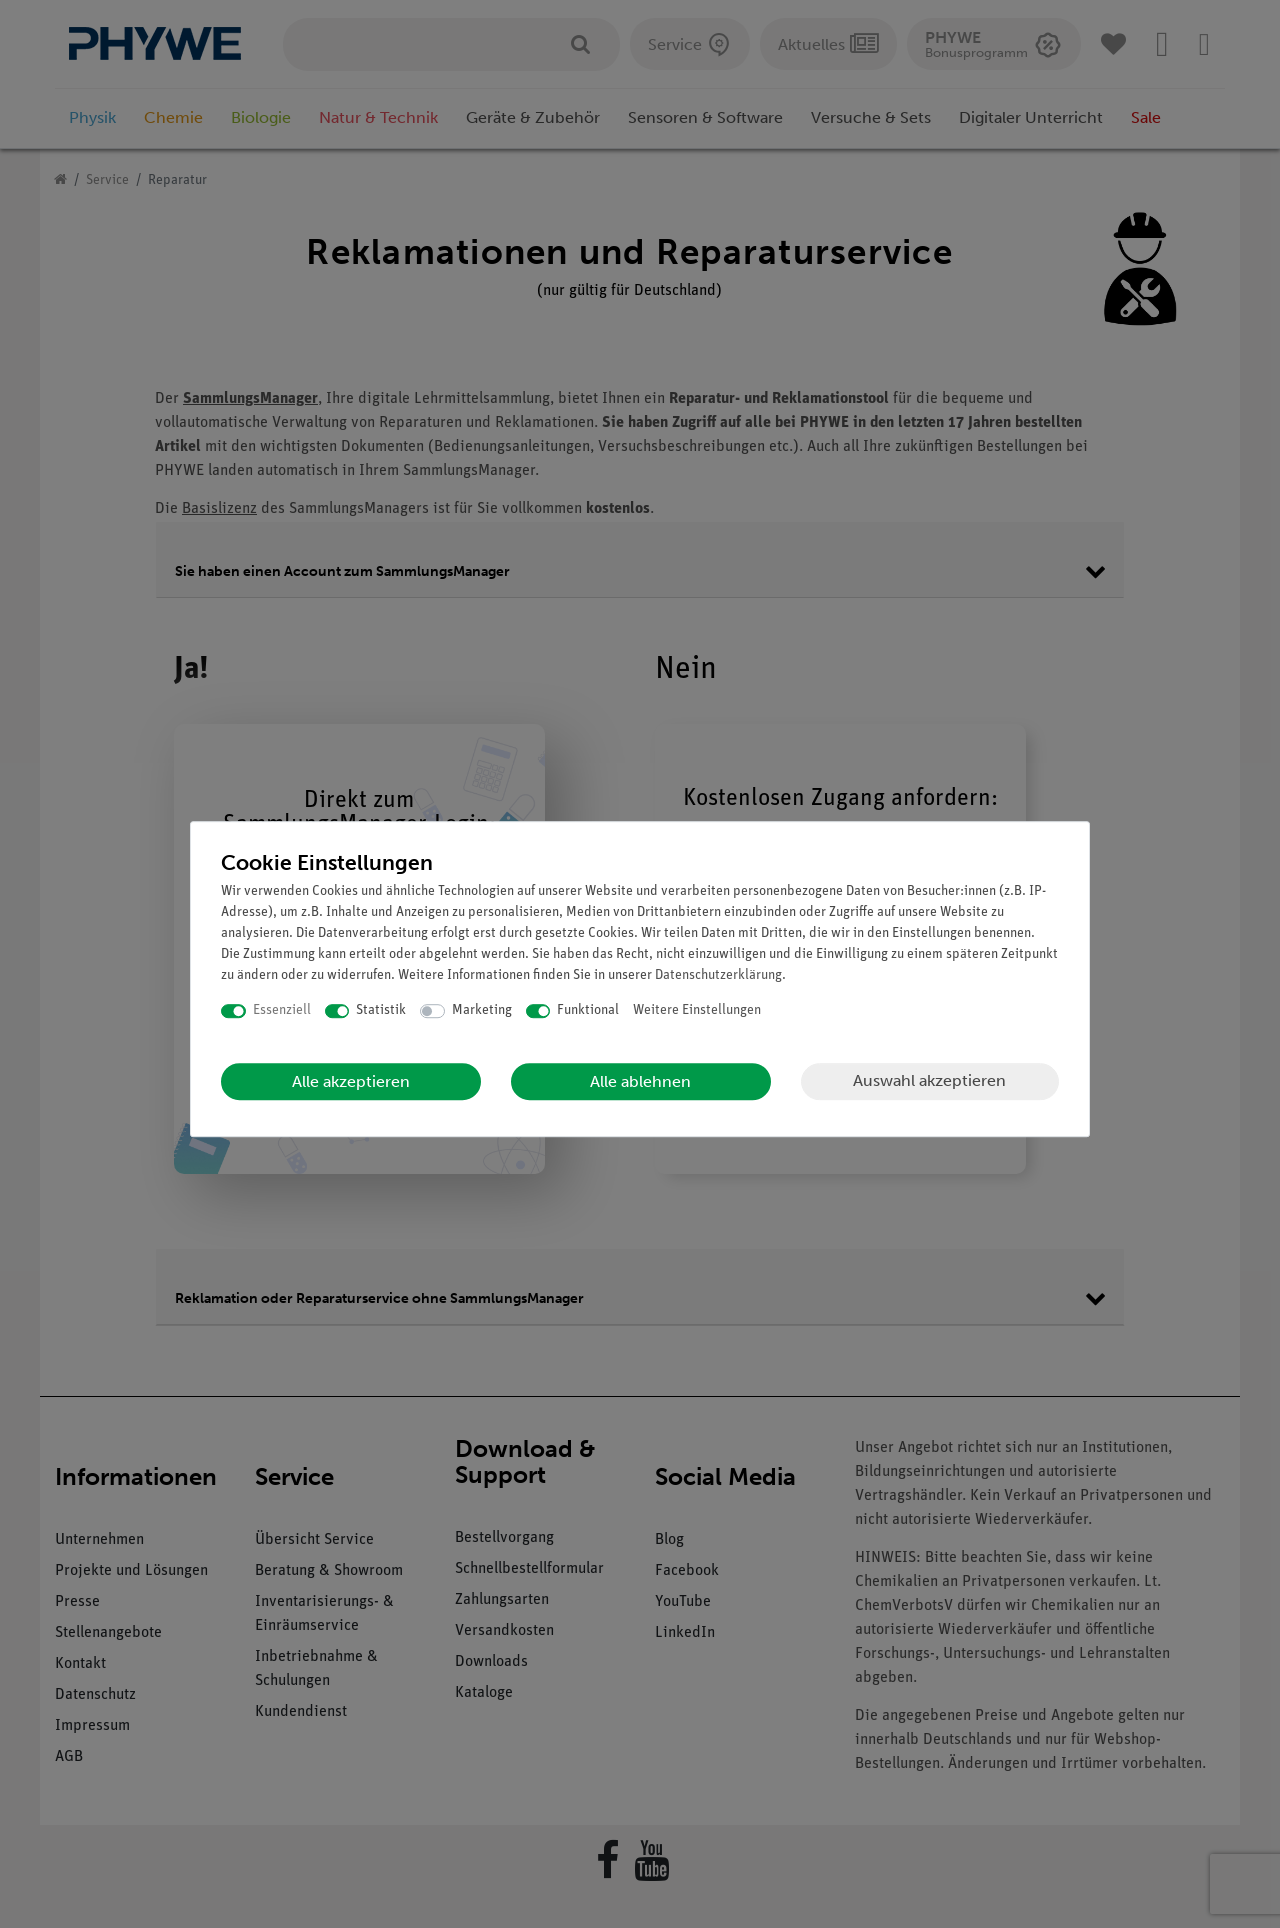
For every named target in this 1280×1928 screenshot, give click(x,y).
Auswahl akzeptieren (929, 1080)
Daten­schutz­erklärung (718, 975)
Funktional (588, 1010)
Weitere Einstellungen (697, 1010)
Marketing (482, 1010)
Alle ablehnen (640, 1081)
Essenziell (282, 1010)
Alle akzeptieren (351, 1081)
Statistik (381, 1010)
